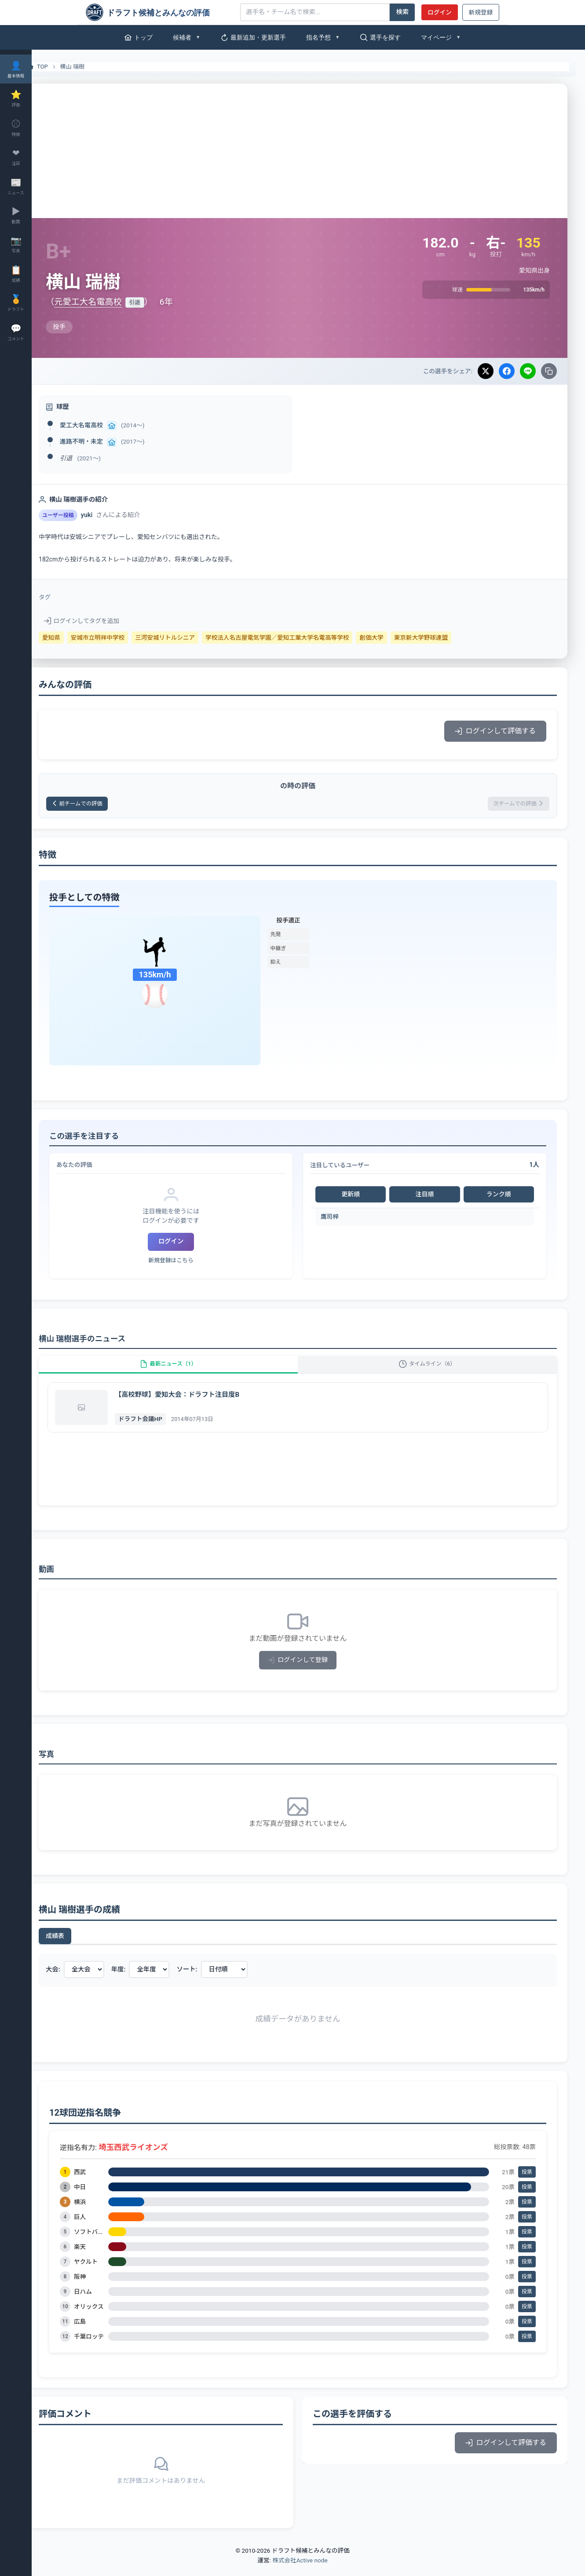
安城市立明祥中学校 (119, 637)
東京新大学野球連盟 (442, 637)
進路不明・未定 (102, 441)
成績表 (76, 1947)
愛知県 (72, 637)
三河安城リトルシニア (186, 637)
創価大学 (392, 637)
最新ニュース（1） (183, 1370)
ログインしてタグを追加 (102, 620)
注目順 (429, 1196)
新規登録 (481, 12)
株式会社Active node (299, 2571)
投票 (527, 2183)
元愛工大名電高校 (109, 302)
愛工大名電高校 (102, 425)
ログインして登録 (308, 1671)
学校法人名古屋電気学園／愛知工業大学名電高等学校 (298, 637)
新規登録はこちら (186, 1263)
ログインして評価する (495, 731)
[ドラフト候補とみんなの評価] (160, 12)
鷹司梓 (340, 1219)
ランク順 (500, 1196)
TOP (58, 66)
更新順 (359, 1196)
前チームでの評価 (103, 805)
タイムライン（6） (432, 1370)
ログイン (439, 12)
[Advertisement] (308, 149)
